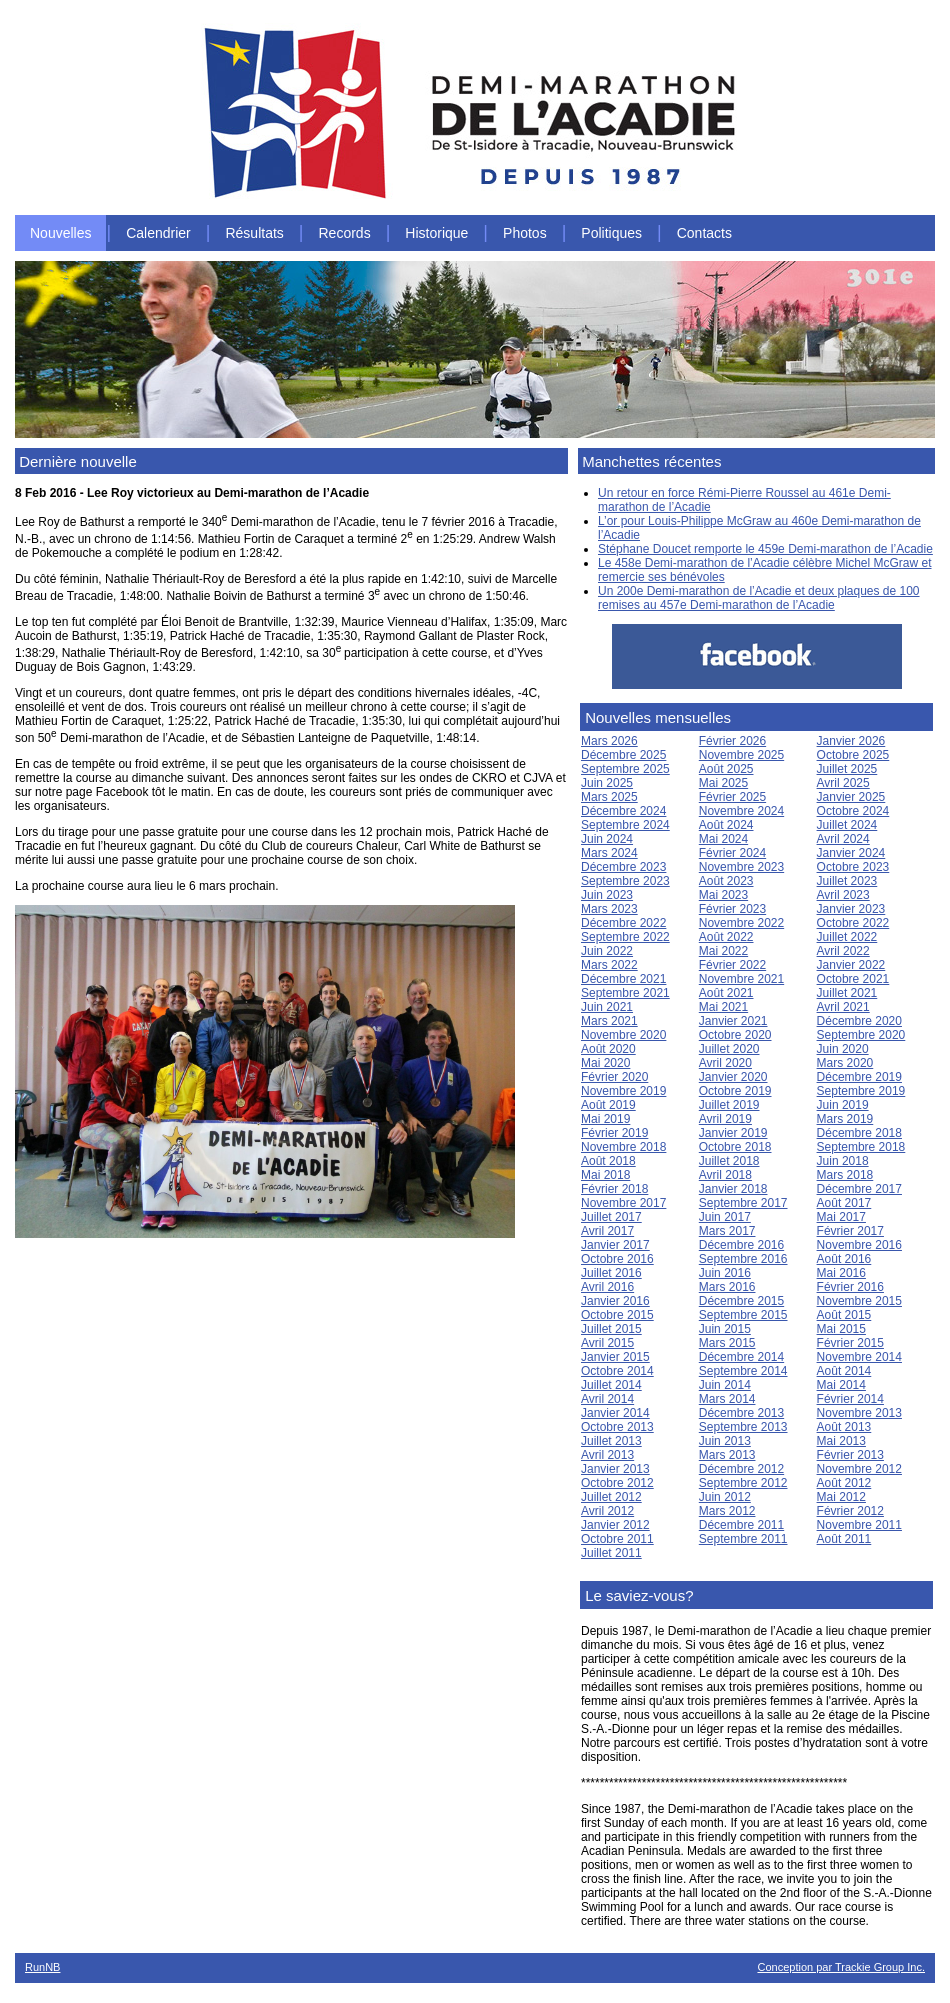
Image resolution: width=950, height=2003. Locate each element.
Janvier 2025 (851, 797)
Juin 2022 (607, 951)
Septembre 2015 (743, 1315)
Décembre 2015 (741, 1301)
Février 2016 (850, 1287)
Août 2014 (844, 1371)
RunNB (42, 1967)
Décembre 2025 (623, 755)
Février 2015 (850, 1343)
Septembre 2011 (743, 1539)
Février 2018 (614, 1189)
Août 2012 (844, 1483)
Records (345, 233)
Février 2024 (732, 853)
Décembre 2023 (623, 867)
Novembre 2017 (623, 1203)
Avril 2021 (843, 1007)
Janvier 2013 (615, 1469)
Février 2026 (732, 741)
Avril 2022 (843, 951)
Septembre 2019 (861, 1091)
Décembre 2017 (859, 1189)
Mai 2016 (841, 1273)
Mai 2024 (723, 839)
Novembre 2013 (859, 1413)
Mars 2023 (609, 909)
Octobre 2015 (617, 1315)
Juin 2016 (725, 1273)
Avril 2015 (607, 1343)
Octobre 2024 (853, 811)
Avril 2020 (725, 1063)
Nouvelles (60, 233)
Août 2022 (726, 937)
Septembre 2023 (625, 881)
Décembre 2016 (741, 1245)
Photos (525, 233)
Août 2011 (844, 1539)
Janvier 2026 (851, 741)
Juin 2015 (725, 1329)
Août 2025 (726, 769)
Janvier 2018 (733, 1189)
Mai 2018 (605, 1175)
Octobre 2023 (853, 867)
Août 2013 (844, 1427)
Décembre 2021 (623, 979)
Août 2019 (608, 1105)
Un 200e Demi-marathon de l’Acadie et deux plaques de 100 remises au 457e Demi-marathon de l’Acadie (759, 598)
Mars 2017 (727, 1231)
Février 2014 (850, 1399)
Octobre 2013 (617, 1427)
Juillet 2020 (729, 1049)
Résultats (254, 233)
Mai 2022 (723, 951)
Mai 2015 (841, 1329)
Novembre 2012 (859, 1469)
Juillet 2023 (847, 881)
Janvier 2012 (615, 1525)
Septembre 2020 (861, 1035)
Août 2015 (844, 1315)
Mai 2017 (841, 1217)
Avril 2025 (843, 783)
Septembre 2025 (625, 769)
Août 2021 (726, 993)
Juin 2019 (843, 1105)
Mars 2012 (727, 1511)
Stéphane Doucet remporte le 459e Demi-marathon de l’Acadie (765, 549)
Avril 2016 (607, 1287)
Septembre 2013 (743, 1427)
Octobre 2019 (735, 1091)
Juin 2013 (725, 1441)
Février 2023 (732, 909)
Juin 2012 (725, 1497)
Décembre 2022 (623, 923)
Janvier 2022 (851, 965)
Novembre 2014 (859, 1357)
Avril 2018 (725, 1175)
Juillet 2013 (611, 1441)
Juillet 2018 (729, 1161)
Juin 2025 (607, 783)
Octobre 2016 (617, 1259)
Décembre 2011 (741, 1525)
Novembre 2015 (859, 1301)
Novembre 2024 (741, 811)
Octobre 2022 (853, 923)
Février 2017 (850, 1231)
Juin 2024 (607, 839)
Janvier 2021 (733, 1021)
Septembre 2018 (861, 1147)
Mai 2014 (841, 1385)
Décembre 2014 (741, 1357)
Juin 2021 (607, 1007)
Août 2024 (726, 825)
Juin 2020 (843, 1049)
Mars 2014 (727, 1399)
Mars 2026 (609, 741)
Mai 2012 (841, 1497)
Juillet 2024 (847, 825)
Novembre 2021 (741, 979)
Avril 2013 (607, 1455)
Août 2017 (844, 1203)
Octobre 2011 (617, 1539)
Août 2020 (608, 1049)
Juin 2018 (843, 1161)
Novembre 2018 (623, 1147)
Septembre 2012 (743, 1483)
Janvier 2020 (733, 1077)
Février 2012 (850, 1511)
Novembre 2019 (623, 1091)
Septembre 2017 (743, 1203)
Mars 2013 (727, 1455)
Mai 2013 (841, 1441)
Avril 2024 (843, 839)
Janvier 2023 (851, 909)
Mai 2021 (723, 1007)
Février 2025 (732, 797)
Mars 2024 (609, 853)
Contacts (704, 233)
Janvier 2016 (615, 1301)
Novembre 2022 (741, 923)
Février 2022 (732, 965)
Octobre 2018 (735, 1147)
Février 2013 (850, 1455)
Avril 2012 (607, 1511)
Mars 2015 (727, 1343)
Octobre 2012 (617, 1483)
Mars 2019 (845, 1119)
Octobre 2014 (617, 1371)
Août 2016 (844, 1259)
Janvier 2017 (615, 1245)
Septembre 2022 (625, 937)
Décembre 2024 (623, 811)
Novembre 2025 (741, 755)
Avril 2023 (843, 895)
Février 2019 (614, 1133)
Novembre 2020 (623, 1035)
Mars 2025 (609, 797)
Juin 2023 (607, 895)
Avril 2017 (607, 1231)
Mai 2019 (605, 1119)
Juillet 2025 (847, 769)
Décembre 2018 (859, 1133)
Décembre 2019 (859, 1077)
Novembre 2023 (741, 867)
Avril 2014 (607, 1399)
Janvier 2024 (851, 853)
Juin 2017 (725, 1217)
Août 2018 (608, 1161)
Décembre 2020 (859, 1021)
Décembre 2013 (741, 1413)
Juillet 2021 (847, 993)
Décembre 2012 (741, 1469)
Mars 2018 (845, 1175)
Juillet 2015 (611, 1329)
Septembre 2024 (625, 825)
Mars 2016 (727, 1287)
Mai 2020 (605, 1063)
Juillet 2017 (611, 1217)
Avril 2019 (725, 1119)
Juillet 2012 (611, 1497)
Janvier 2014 (615, 1413)
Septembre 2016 (743, 1259)
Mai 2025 (723, 783)
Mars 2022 (609, 965)
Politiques (611, 233)
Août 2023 (726, 881)
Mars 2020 (845, 1063)
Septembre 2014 (743, 1371)
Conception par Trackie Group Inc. (841, 1967)
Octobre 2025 (853, 755)
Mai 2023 (723, 895)
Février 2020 (614, 1077)
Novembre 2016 (859, 1245)
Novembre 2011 (859, 1525)
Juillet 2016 (611, 1273)
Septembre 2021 (625, 993)
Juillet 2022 (847, 937)
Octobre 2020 (735, 1035)
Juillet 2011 (611, 1553)
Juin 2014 (725, 1385)
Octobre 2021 (853, 979)
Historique (436, 233)
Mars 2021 (609, 1021)
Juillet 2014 (611, 1385)
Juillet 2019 (729, 1105)
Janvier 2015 (615, 1357)
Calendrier (158, 233)
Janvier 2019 (733, 1133)
